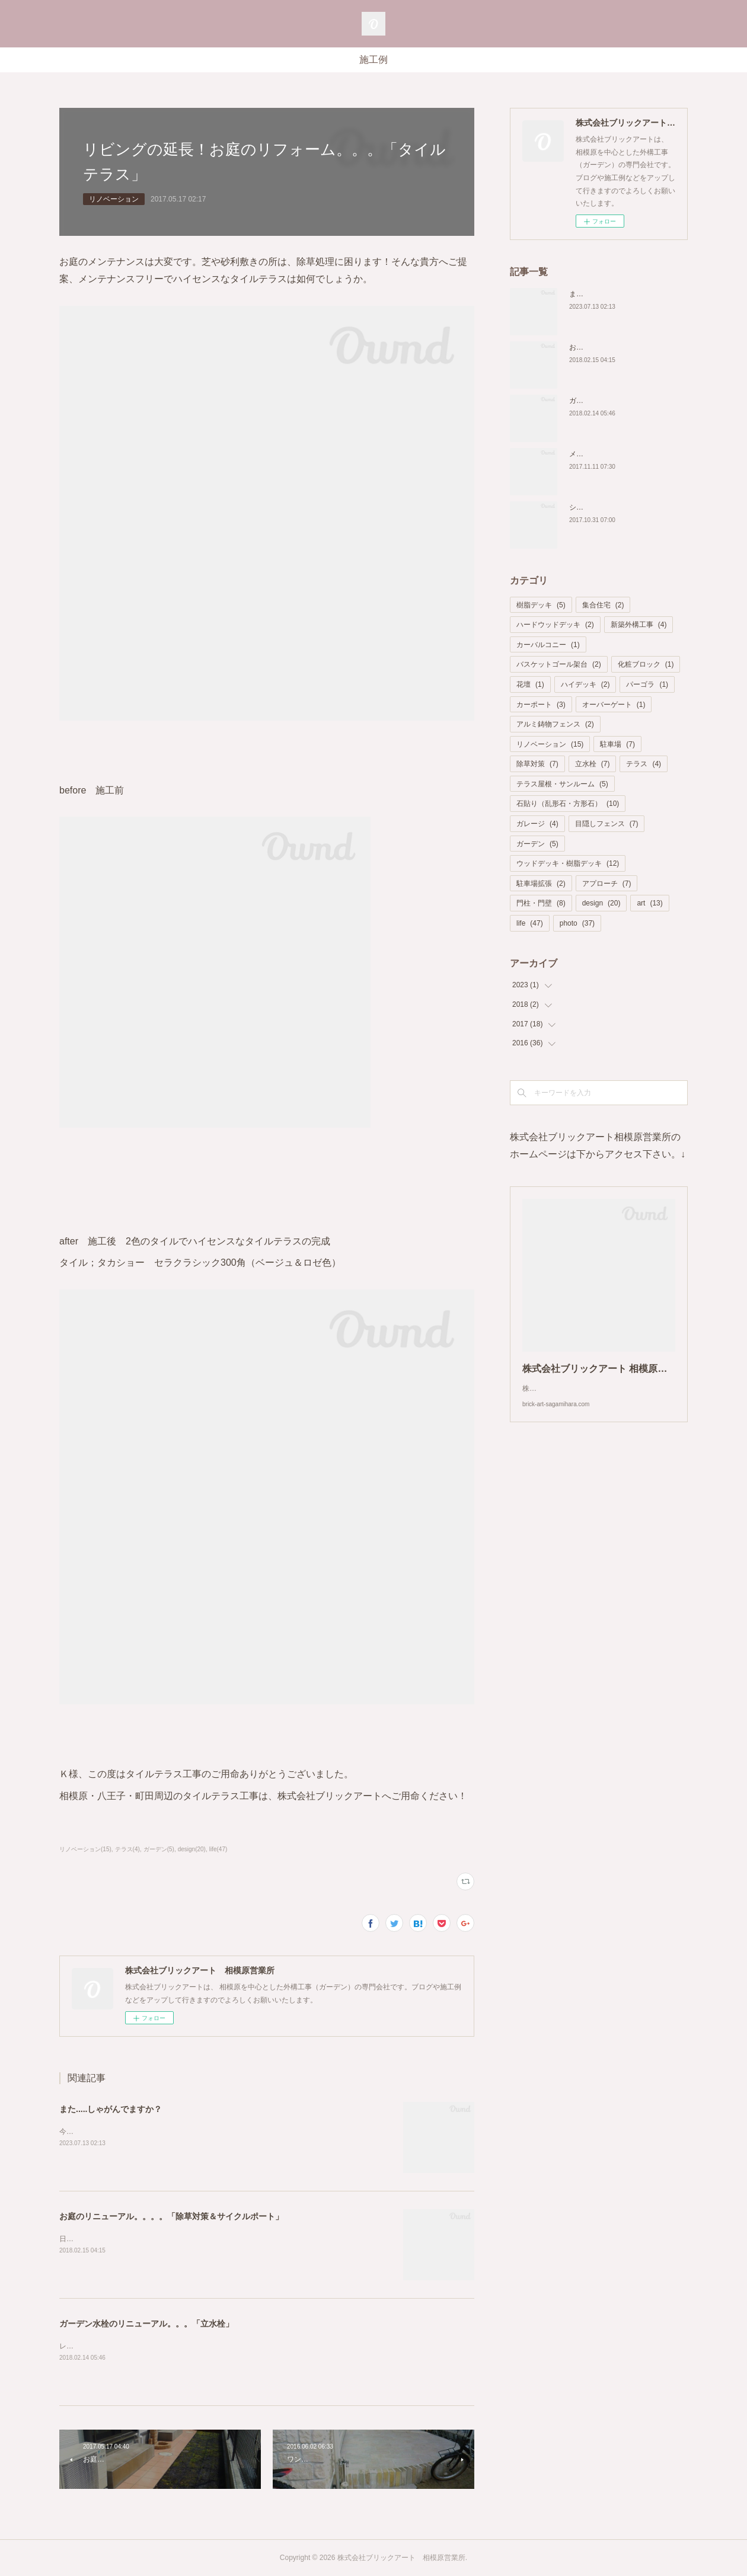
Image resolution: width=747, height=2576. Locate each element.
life (529, 923)
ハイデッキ (585, 684)
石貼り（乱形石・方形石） (567, 803)
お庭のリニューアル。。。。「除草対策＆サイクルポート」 (171, 2216)
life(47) (218, 1849)
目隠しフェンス (607, 824)
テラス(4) (127, 1849)
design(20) (192, 1849)
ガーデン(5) (158, 1849)
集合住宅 (603, 605)
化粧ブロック (646, 664)
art (649, 903)
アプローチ (606, 883)
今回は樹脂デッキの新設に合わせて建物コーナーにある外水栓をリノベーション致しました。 (208, 2131)
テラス (643, 764)
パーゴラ (647, 684)
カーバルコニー (548, 645)
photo (577, 923)
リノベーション (114, 199)
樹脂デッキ (541, 605)
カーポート (541, 704)
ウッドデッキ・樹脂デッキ (567, 863)
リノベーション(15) (85, 1849)
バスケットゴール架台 (558, 664)
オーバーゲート (614, 704)
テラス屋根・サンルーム (562, 784)
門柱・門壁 (541, 903)
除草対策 (537, 764)
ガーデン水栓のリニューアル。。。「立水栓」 (146, 2323)
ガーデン (537, 844)
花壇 (530, 684)
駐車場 (617, 744)
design (601, 903)
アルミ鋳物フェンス (555, 724)
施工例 (373, 60)
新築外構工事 (639, 624)
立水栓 (592, 764)
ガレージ (537, 824)
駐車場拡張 (541, 883)
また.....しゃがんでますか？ (110, 2109)
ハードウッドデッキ (555, 624)
